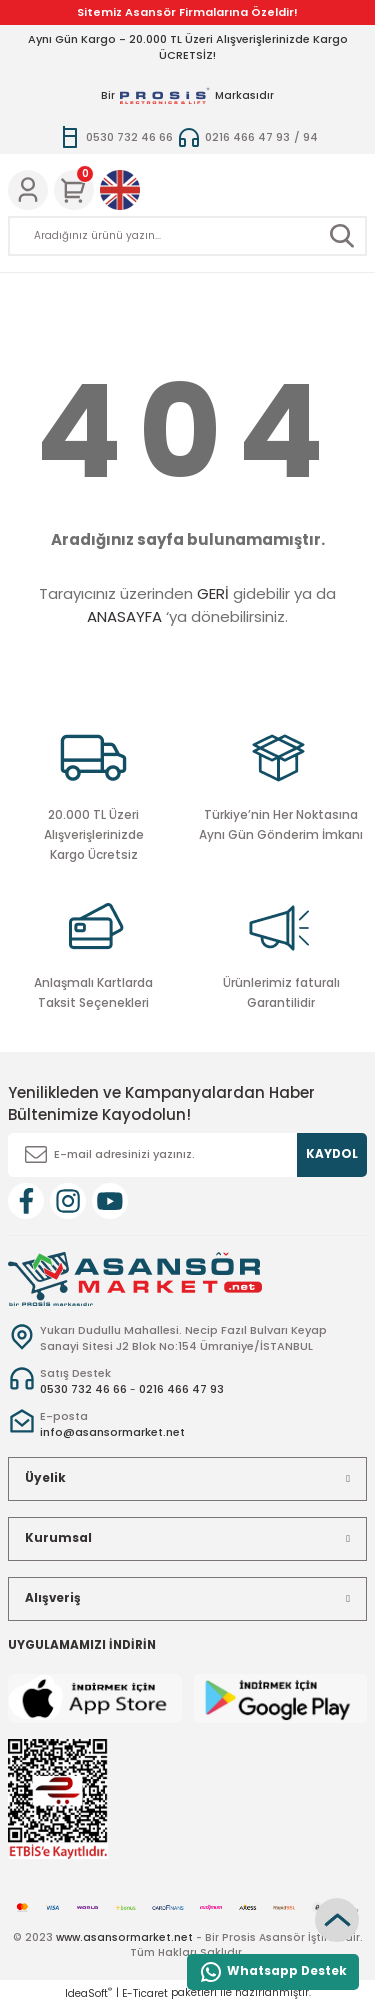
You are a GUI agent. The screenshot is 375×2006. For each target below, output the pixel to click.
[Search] (187, 236)
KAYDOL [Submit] (332, 1154)
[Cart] (74, 190)
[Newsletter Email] (187, 1155)
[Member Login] (28, 190)
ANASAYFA (124, 616)
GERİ (213, 593)
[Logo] (135, 1277)
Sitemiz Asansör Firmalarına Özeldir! (187, 12)
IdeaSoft (88, 1993)
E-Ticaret (145, 1993)
